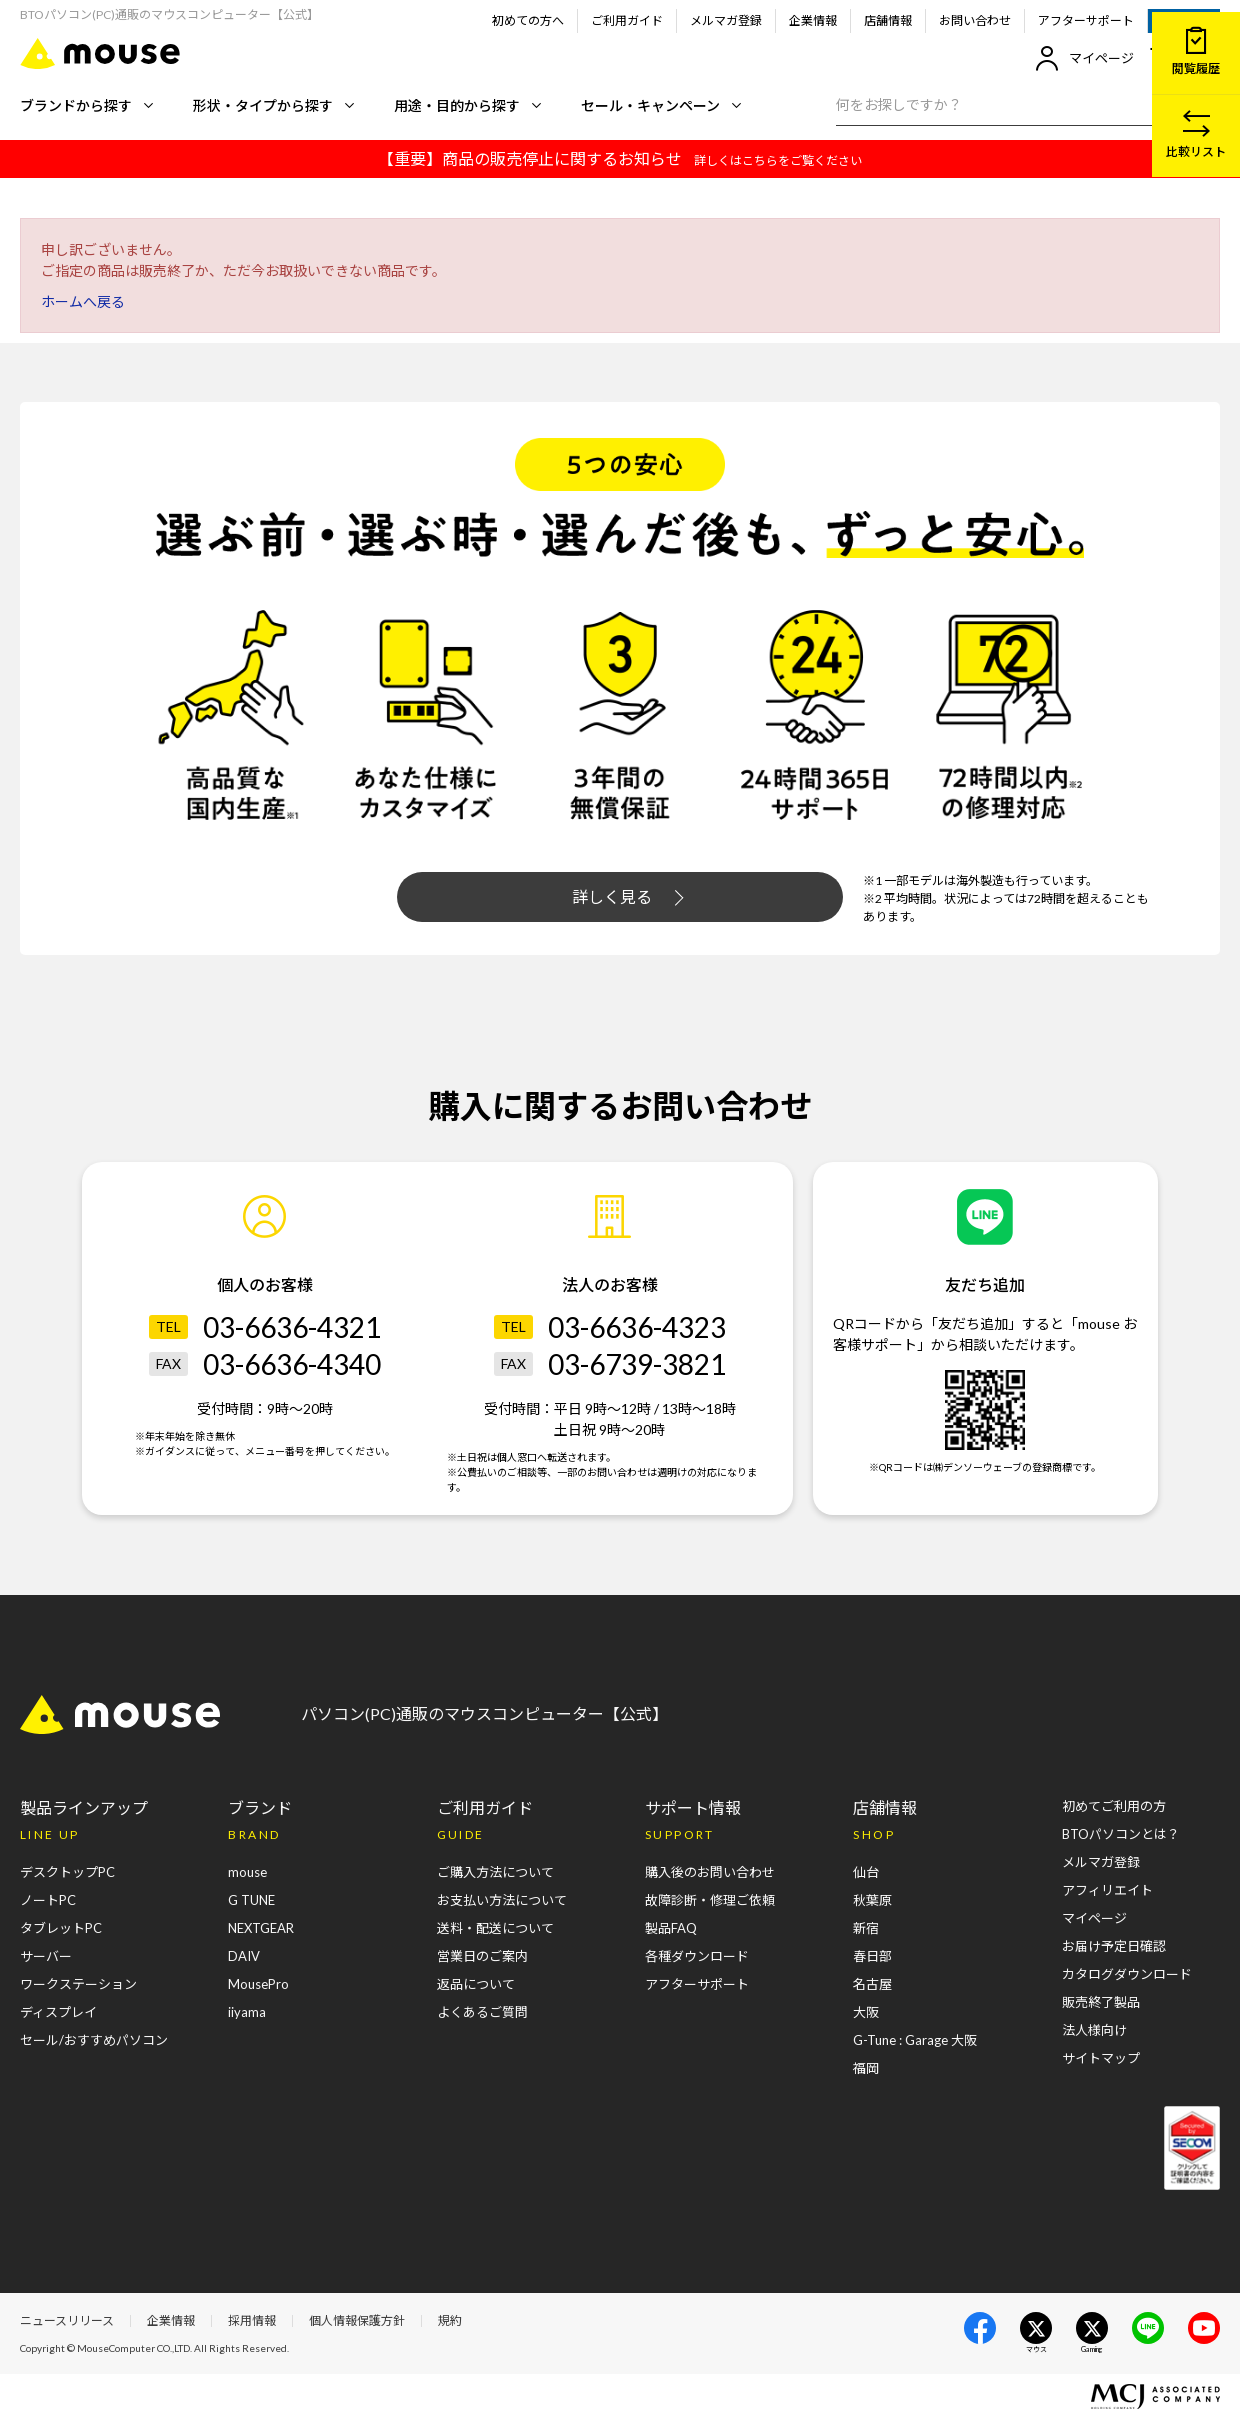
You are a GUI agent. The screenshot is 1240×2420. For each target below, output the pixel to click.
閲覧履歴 (1196, 51)
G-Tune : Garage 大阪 (915, 2040)
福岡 (866, 2068)
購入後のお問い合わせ (710, 1872)
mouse (247, 1872)
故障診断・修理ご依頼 (710, 1900)
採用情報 (252, 2320)
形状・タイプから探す (273, 105)
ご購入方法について (495, 1872)
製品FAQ (671, 1928)
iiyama (247, 2012)
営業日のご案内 (482, 1956)
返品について (476, 1984)
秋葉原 (872, 1900)
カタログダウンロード (1127, 1974)
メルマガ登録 (726, 20)
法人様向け (1094, 2030)
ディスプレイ (58, 2012)
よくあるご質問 (482, 2012)
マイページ (1084, 58)
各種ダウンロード (697, 1956)
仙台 (866, 1872)
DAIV (244, 1956)
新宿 (866, 1928)
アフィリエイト (1107, 1890)
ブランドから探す (86, 105)
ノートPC (48, 1900)
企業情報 (813, 20)
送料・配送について (495, 1928)
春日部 (872, 1956)
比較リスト (1196, 134)
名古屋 (872, 1984)
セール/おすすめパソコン (94, 2040)
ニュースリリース (67, 2320)
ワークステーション (78, 1984)
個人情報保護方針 (357, 2320)
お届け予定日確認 (1114, 1946)
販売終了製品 (1101, 2002)
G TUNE (251, 1900)
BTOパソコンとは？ (1121, 1834)
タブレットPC (61, 1928)
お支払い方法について (502, 1900)
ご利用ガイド (627, 20)
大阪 (866, 2012)
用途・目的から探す (467, 105)
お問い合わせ (975, 20)
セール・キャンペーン (661, 105)
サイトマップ (1101, 2058)
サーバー (46, 1956)
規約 (450, 2320)
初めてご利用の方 (1114, 1806)
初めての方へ (528, 20)
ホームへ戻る (83, 301)
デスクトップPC (67, 1872)
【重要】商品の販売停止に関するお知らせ (620, 158)
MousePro (258, 1984)
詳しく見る (628, 897)
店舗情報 (888, 20)
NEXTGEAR (261, 1928)
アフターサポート (1086, 20)
